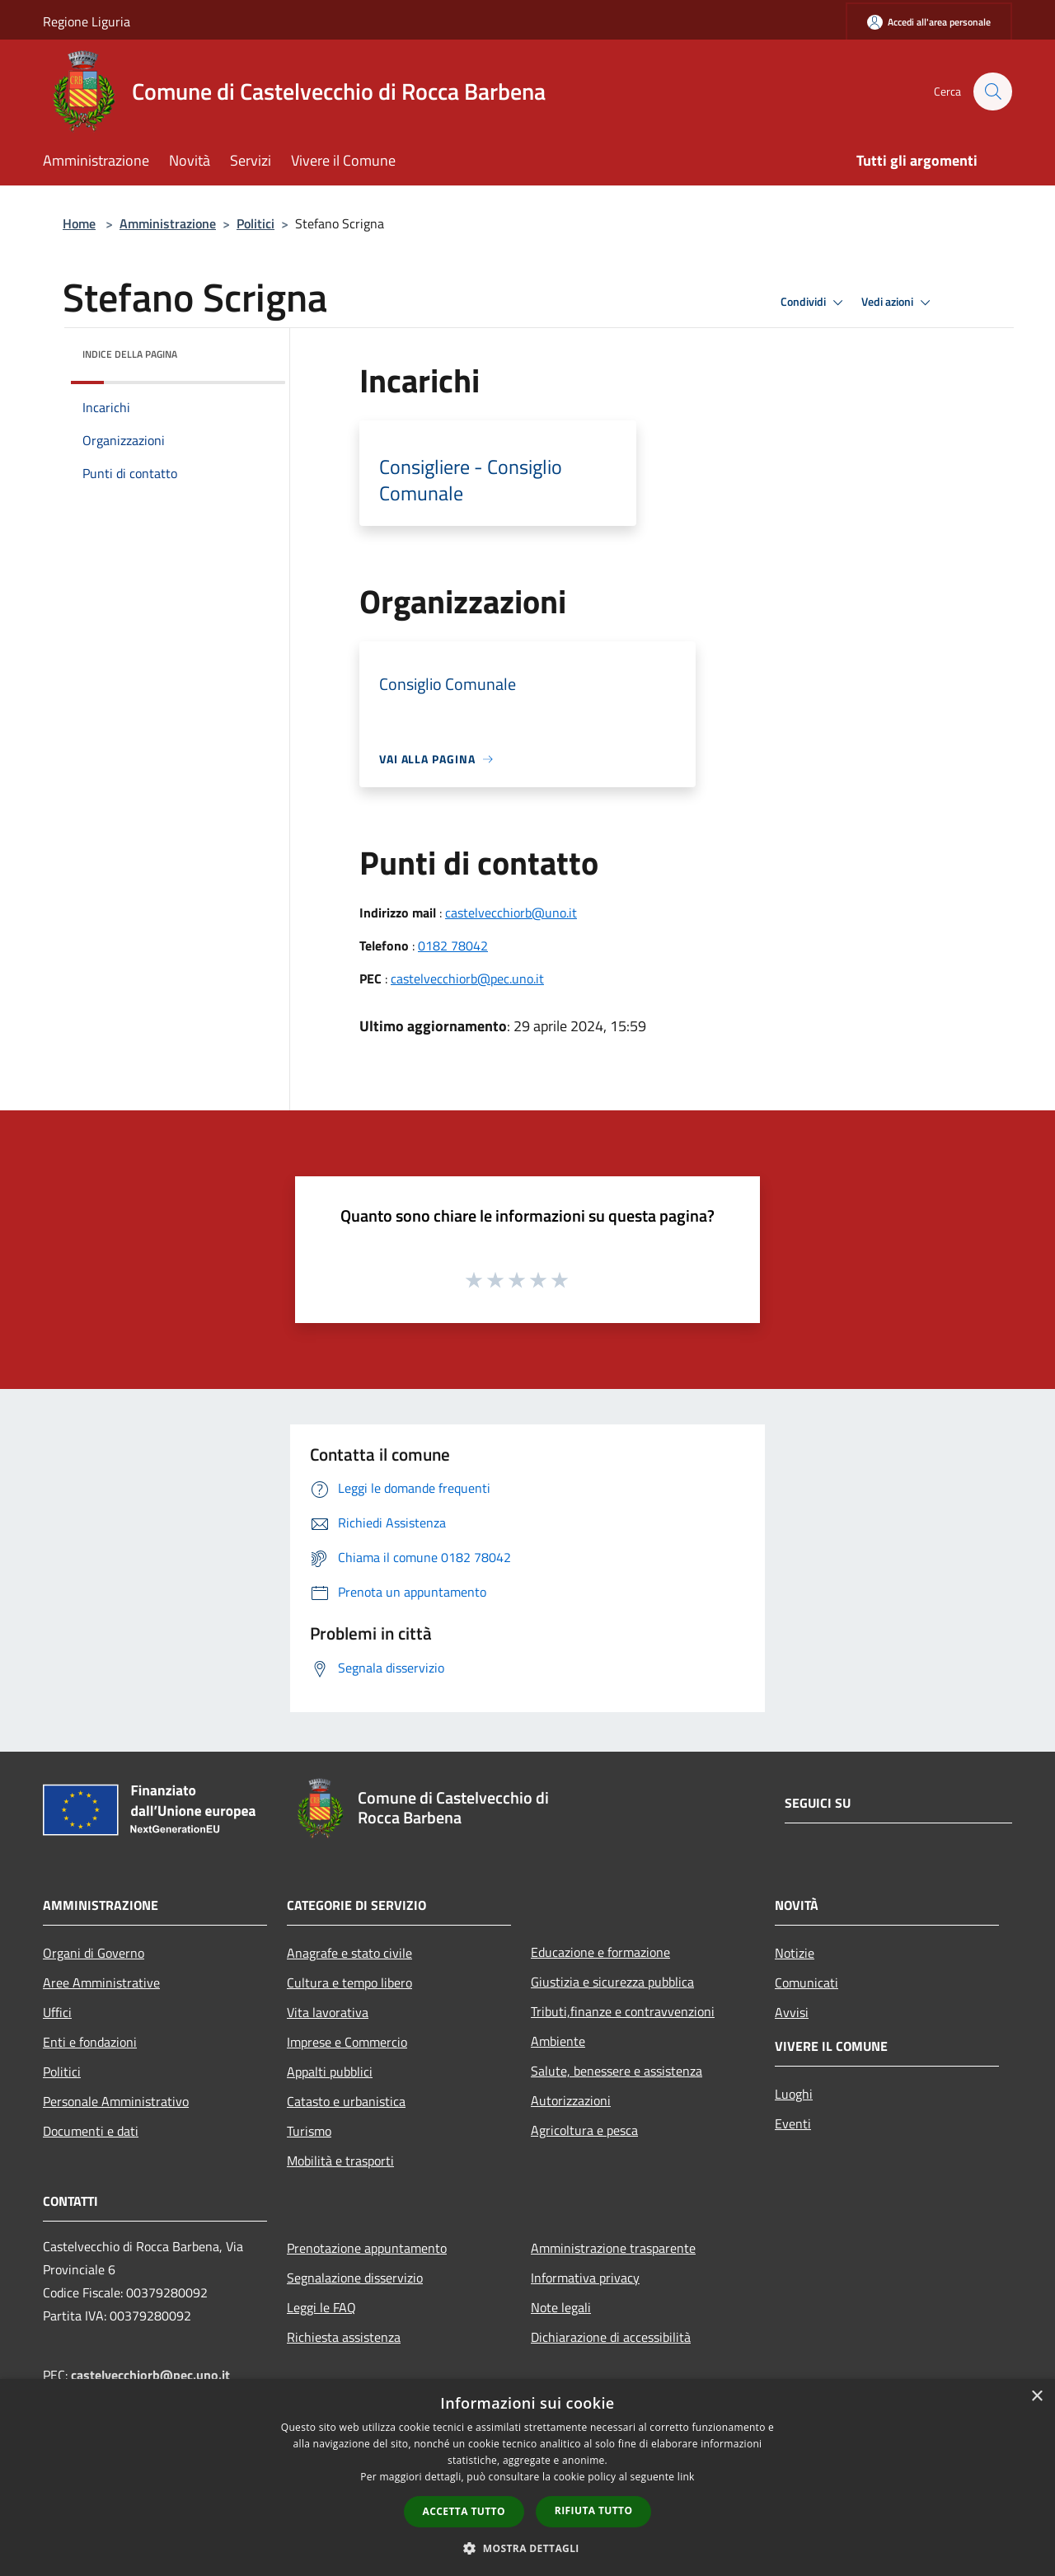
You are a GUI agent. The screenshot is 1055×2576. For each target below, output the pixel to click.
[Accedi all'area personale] (929, 21)
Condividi (814, 302)
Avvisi (792, 2012)
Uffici (57, 2012)
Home (79, 223)
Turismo (309, 2131)
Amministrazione (168, 223)
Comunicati (806, 1982)
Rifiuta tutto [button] (594, 2510)
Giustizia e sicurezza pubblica (612, 1982)
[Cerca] (992, 91)
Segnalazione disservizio (355, 2277)
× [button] (1036, 2397)
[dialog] (527, 2477)
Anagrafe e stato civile (349, 1953)
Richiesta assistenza (344, 2337)
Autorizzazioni (571, 2100)
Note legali (561, 2307)
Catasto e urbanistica (346, 2101)
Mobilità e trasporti (340, 2160)
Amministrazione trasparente (613, 2248)
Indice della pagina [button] (129, 354)
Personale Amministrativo (116, 2101)
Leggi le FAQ (321, 2307)
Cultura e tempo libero (349, 1982)
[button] (527, 2548)
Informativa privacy (585, 2277)
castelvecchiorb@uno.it (511, 912)
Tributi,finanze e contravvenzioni (623, 2011)
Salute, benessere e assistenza (616, 2071)
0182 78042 (453, 945)
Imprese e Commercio (347, 2042)
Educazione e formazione (600, 1952)
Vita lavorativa (327, 2012)
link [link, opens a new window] (686, 2477)
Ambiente (558, 2041)
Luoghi (794, 2094)
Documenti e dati (90, 2131)
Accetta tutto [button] (464, 2511)
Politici (255, 223)
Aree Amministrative (101, 1982)
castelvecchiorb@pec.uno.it (467, 978)
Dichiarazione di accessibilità (611, 2337)
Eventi (793, 2123)
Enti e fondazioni (90, 2042)
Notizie (794, 1953)
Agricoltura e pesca (584, 2130)
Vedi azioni (898, 302)
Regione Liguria (86, 21)
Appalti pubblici (330, 2071)
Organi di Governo (93, 1953)
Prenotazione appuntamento (367, 2248)
